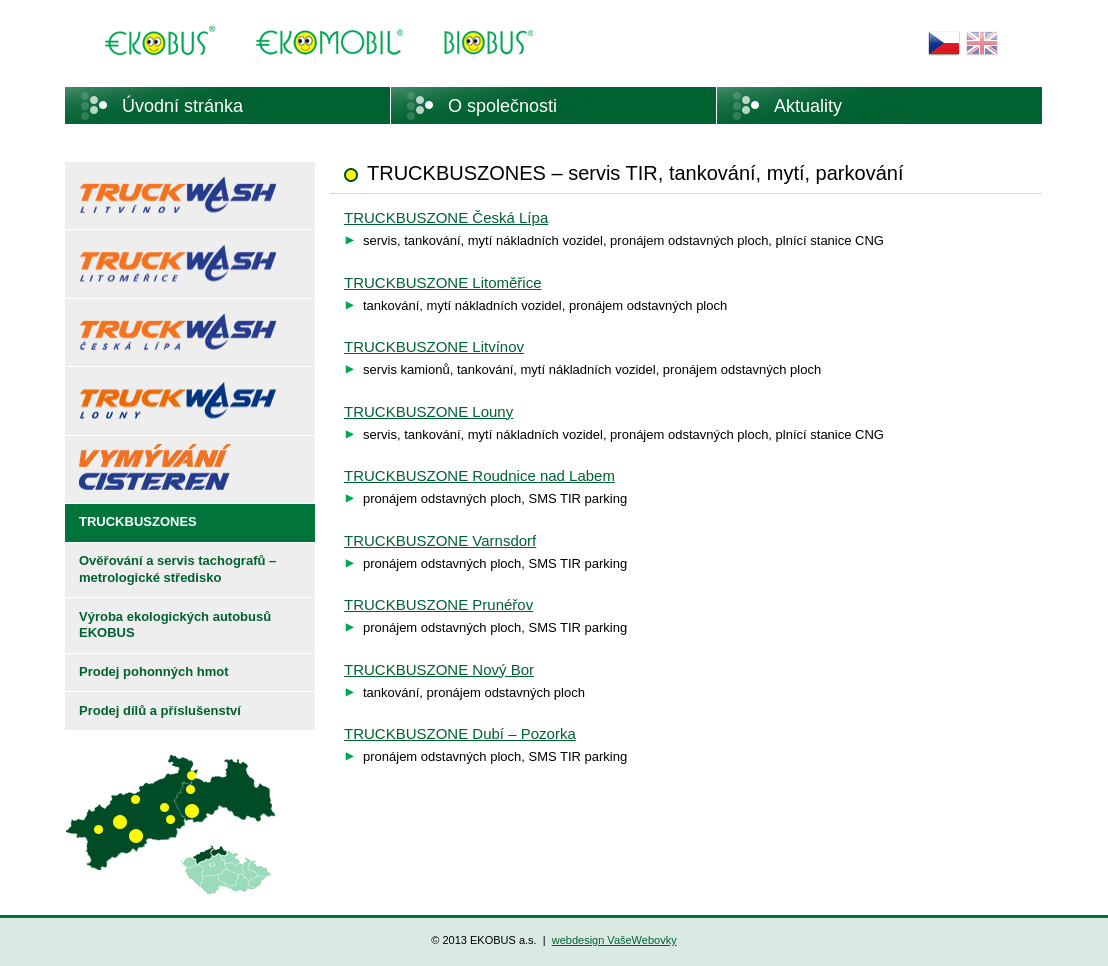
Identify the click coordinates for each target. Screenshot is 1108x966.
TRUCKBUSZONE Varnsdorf (440, 540)
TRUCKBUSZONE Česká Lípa (446, 217)
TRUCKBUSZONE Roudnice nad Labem (479, 475)
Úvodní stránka (182, 106)
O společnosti (502, 106)
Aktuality (808, 106)
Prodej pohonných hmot (154, 671)
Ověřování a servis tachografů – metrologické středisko (177, 569)
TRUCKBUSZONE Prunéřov (438, 604)
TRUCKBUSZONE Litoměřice (443, 282)
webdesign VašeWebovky (614, 940)
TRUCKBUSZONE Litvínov (434, 346)
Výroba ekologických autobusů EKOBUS (175, 625)
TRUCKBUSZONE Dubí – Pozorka (460, 733)
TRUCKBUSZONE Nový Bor (439, 669)
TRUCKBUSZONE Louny (428, 411)
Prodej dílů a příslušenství (160, 710)
